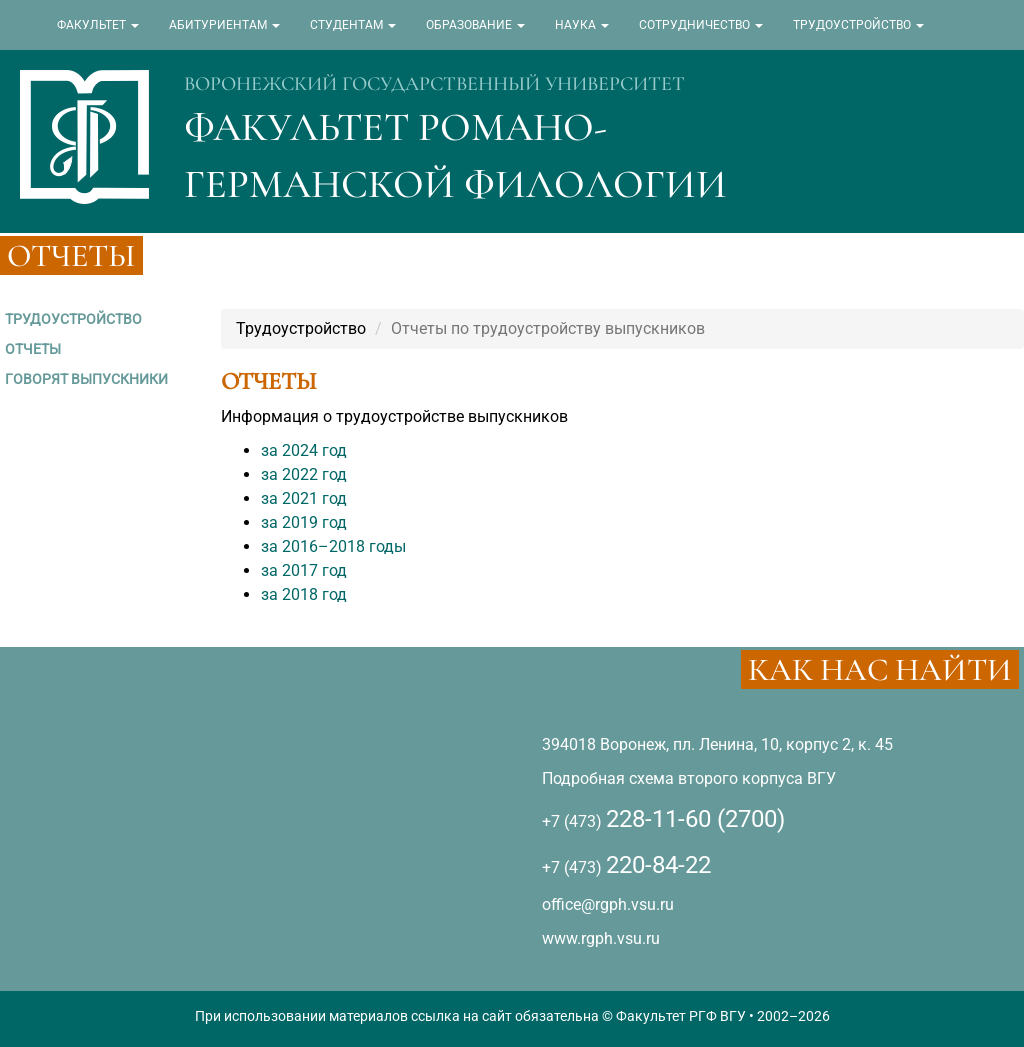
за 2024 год (304, 450)
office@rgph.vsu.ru (608, 904)
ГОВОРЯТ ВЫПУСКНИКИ (86, 379)
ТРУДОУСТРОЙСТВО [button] (858, 25)
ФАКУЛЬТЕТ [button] (98, 25)
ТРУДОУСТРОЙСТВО (73, 319)
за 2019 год (304, 522)
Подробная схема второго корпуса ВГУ (689, 778)
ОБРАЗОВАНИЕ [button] (475, 25)
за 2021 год (304, 498)
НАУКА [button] (582, 25)
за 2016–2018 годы (333, 546)
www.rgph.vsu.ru (601, 938)
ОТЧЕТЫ (33, 349)
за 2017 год (304, 570)
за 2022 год (304, 474)
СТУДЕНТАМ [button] (353, 25)
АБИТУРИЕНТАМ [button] (224, 25)
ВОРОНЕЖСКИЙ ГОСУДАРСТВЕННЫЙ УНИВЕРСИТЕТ (434, 84)
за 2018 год (304, 594)
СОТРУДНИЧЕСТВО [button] (701, 25)
